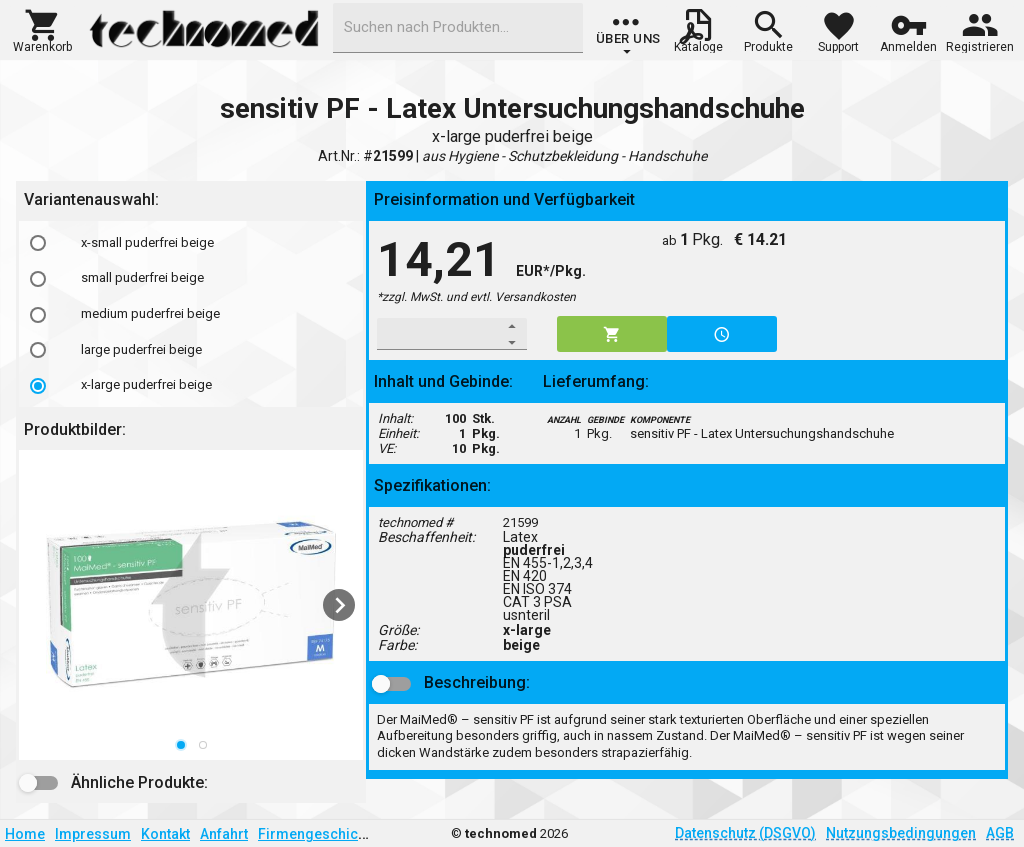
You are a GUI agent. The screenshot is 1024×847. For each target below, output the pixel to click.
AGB (1000, 833)
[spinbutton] (438, 334)
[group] (628, 35)
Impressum (93, 834)
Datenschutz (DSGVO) (745, 833)
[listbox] (191, 314)
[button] (42, 29)
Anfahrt (224, 834)
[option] (191, 243)
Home (25, 834)
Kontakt (165, 834)
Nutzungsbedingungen (901, 833)
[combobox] (458, 28)
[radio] (38, 243)
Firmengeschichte (318, 834)
